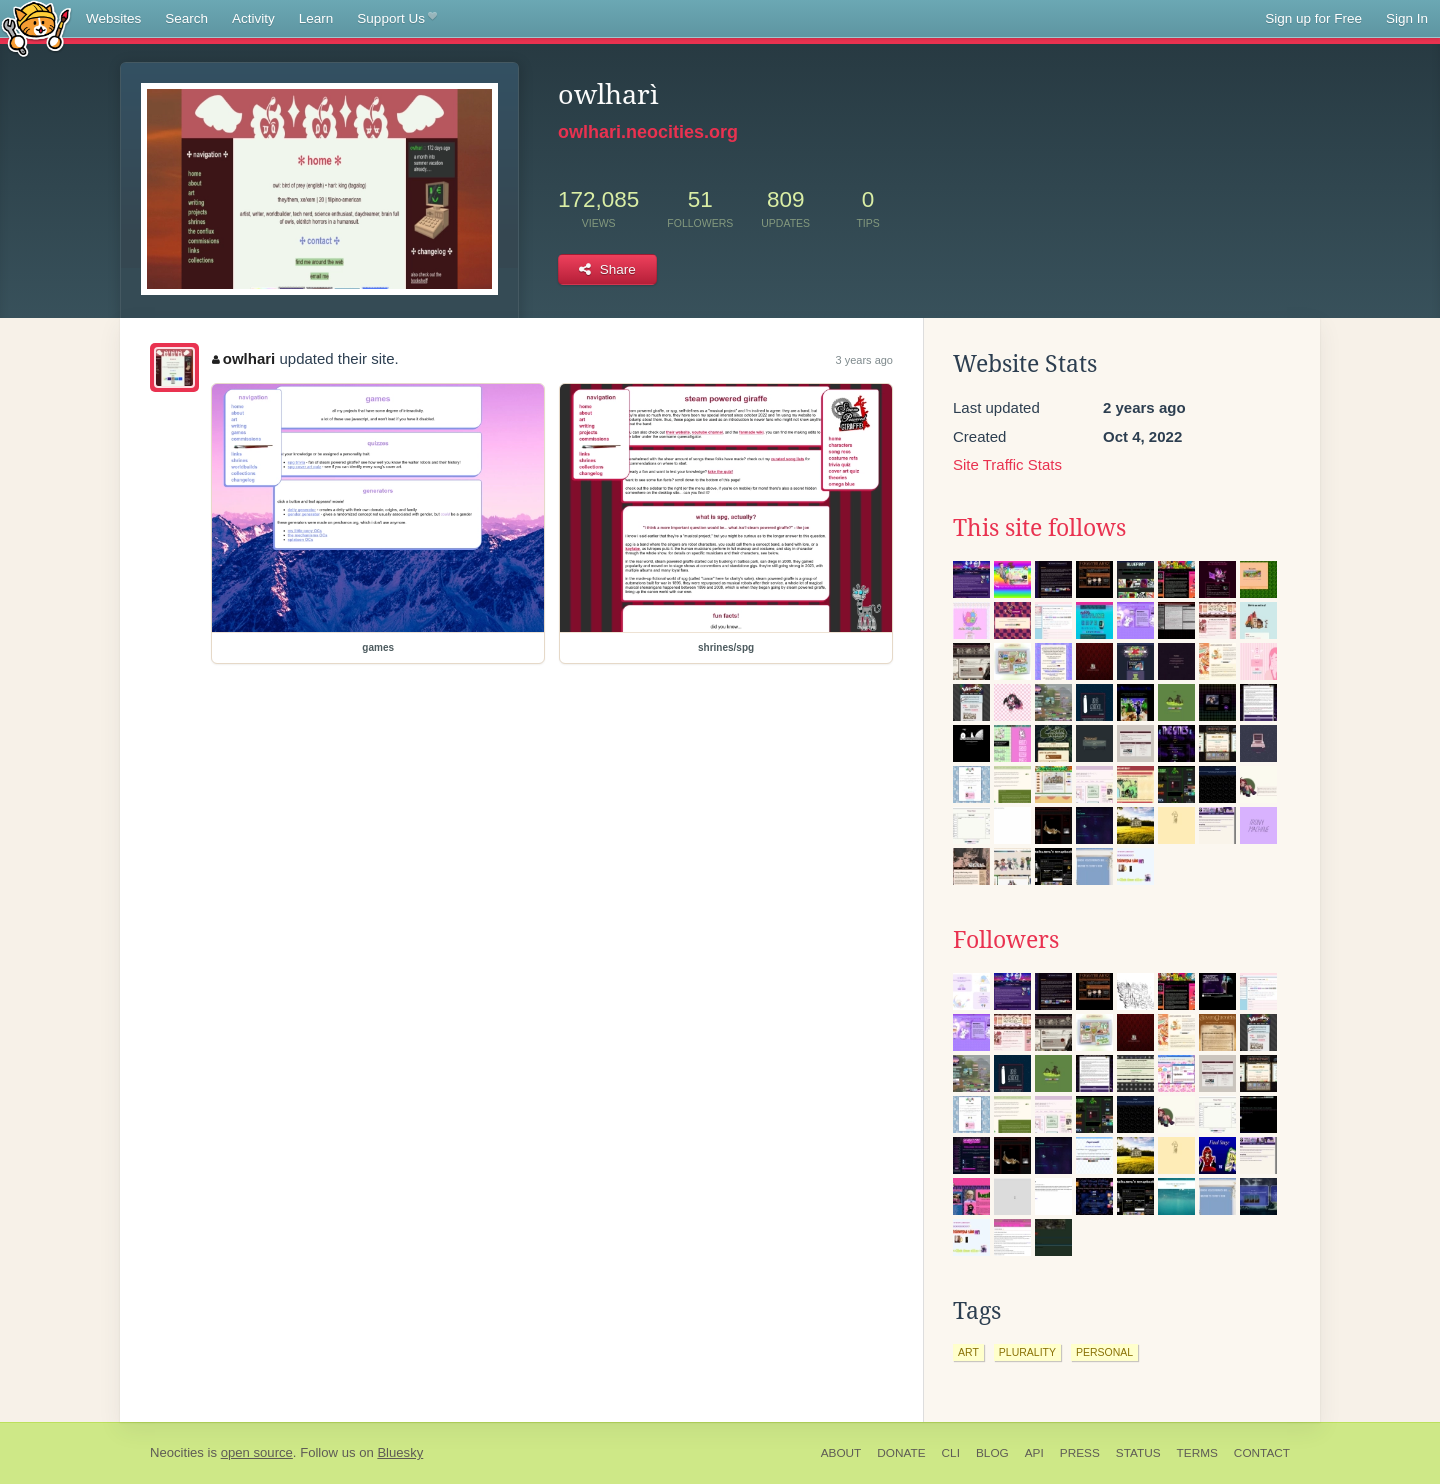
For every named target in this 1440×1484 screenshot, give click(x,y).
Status (1138, 1453)
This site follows (1039, 528)
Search (186, 18)
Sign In (1407, 18)
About (841, 1453)
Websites (113, 18)
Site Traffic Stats (1007, 464)
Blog (992, 1453)
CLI (951, 1453)
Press (1080, 1453)
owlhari (243, 358)
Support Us (396, 19)
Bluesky (400, 1452)
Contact (1262, 1453)
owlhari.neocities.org (648, 132)
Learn (316, 18)
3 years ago (864, 360)
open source (257, 1452)
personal (1104, 1352)
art (968, 1352)
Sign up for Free (1313, 18)
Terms (1197, 1453)
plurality (1027, 1352)
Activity (253, 18)
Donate (901, 1453)
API (1034, 1453)
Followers (1006, 940)
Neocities (177, 1452)
